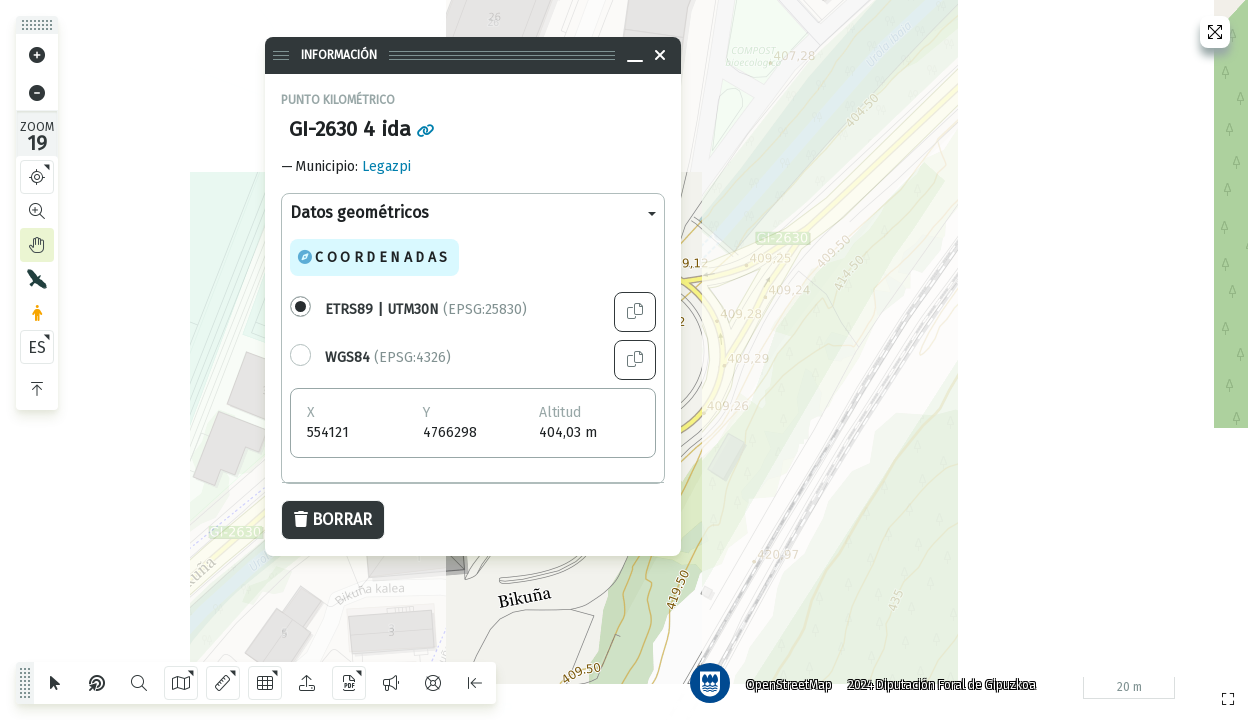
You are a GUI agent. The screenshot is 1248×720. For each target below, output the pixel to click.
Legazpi (386, 166)
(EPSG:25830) (426, 309)
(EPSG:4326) (388, 357)
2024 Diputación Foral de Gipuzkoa (942, 685)
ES (37, 347)
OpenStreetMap (789, 685)
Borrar (333, 519)
